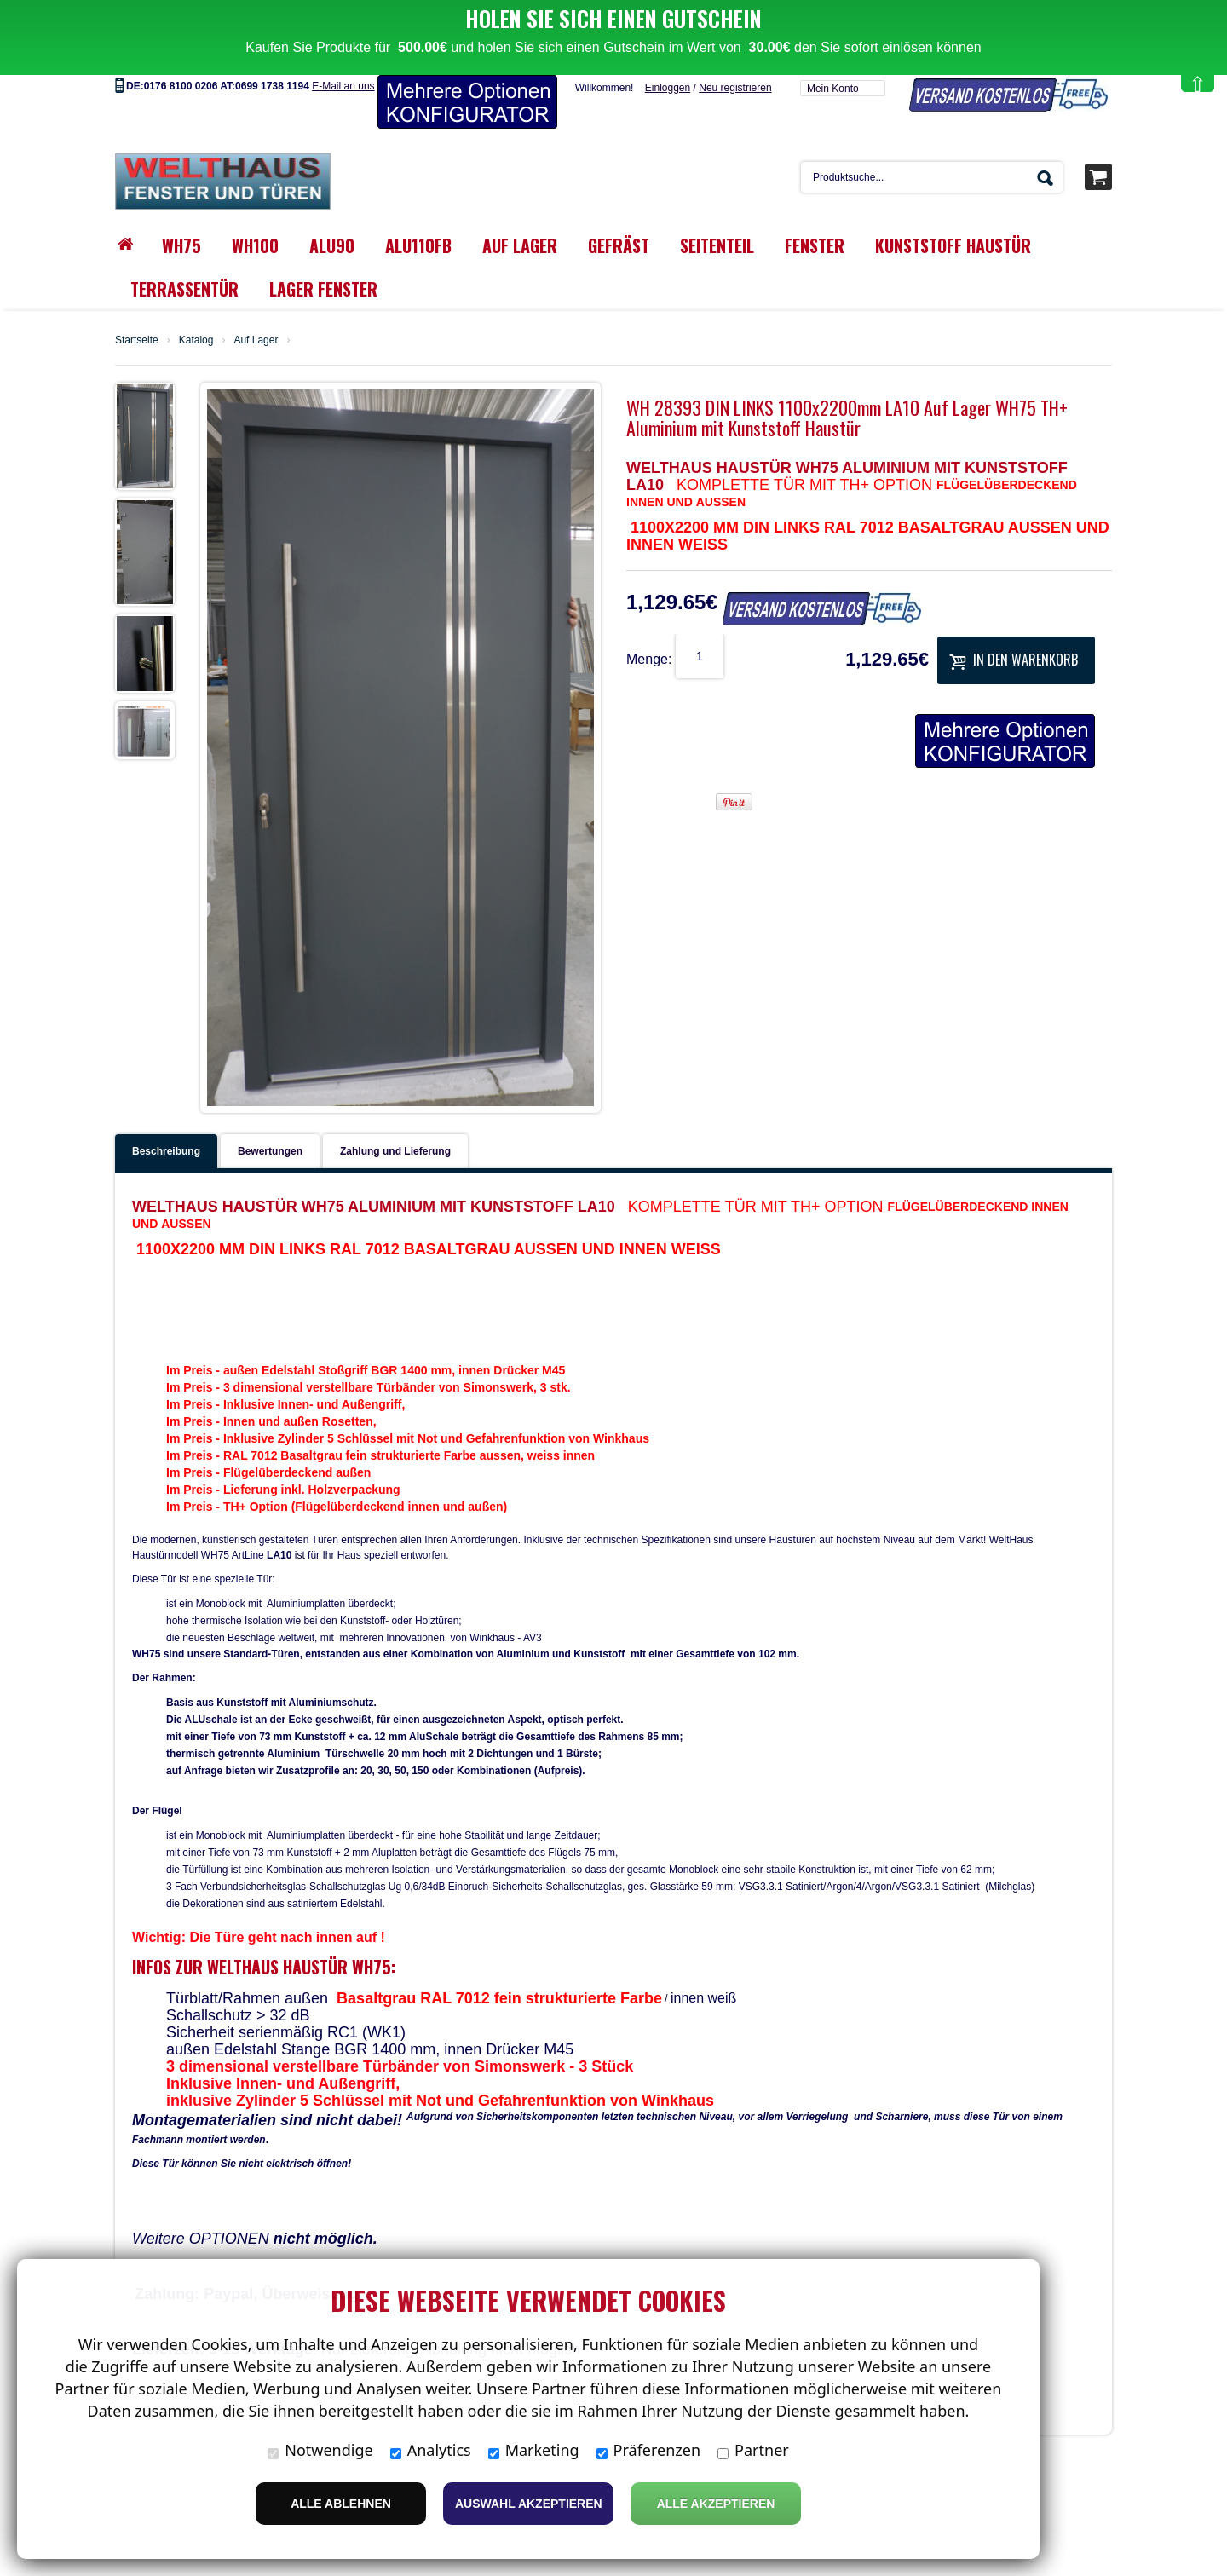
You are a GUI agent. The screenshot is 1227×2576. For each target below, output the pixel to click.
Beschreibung (166, 1104)
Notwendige (320, 2450)
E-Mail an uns (343, 39)
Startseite (136, 293)
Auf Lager (255, 293)
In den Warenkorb (1013, 613)
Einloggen (667, 41)
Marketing (533, 2450)
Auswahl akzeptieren (528, 2503)
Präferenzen (648, 2450)
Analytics (430, 2450)
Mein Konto (833, 42)
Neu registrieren (735, 41)
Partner (753, 2450)
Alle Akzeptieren (716, 2503)
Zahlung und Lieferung (395, 1104)
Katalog (196, 293)
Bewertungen (270, 1104)
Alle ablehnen (341, 2503)
